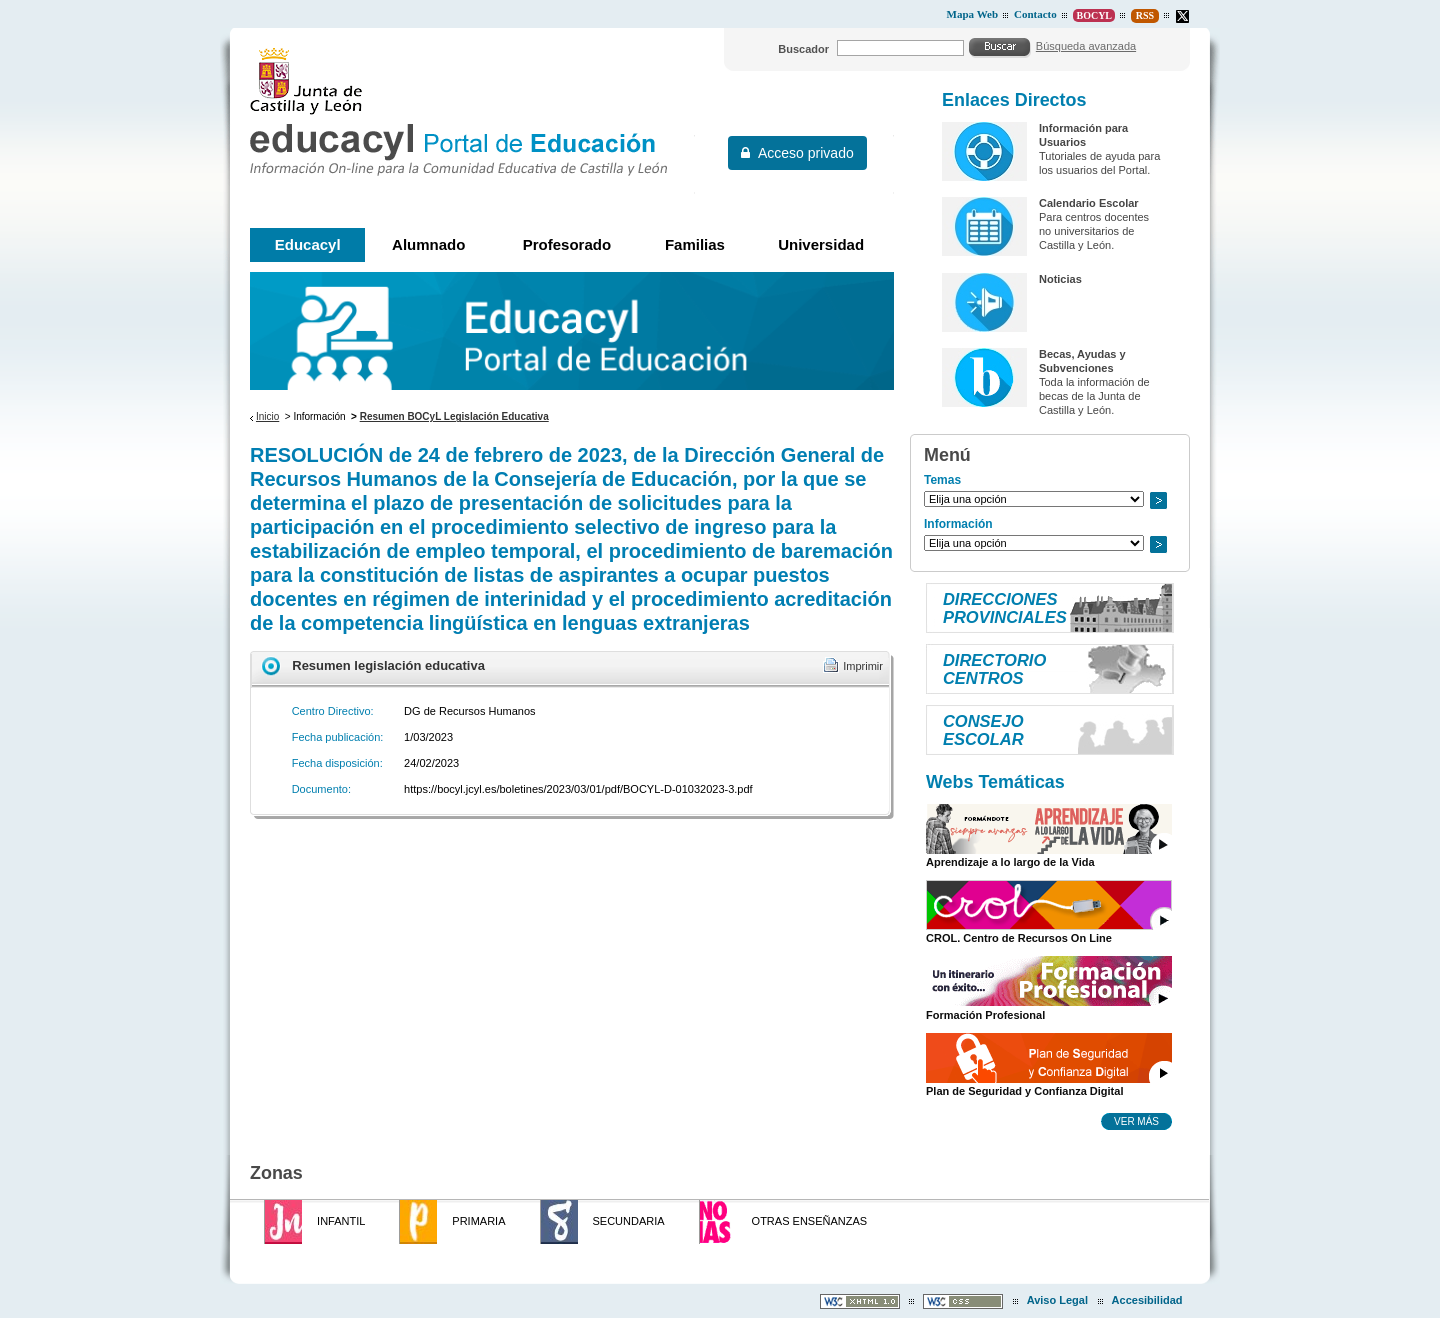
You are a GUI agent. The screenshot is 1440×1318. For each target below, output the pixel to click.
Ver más (1136, 1121)
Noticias (1060, 279)
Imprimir (863, 666)
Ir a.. (1158, 500)
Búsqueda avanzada (1086, 46)
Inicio (267, 416)
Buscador (803, 49)
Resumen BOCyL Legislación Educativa (454, 416)
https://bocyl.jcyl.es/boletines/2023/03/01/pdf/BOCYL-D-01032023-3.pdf (578, 789)
